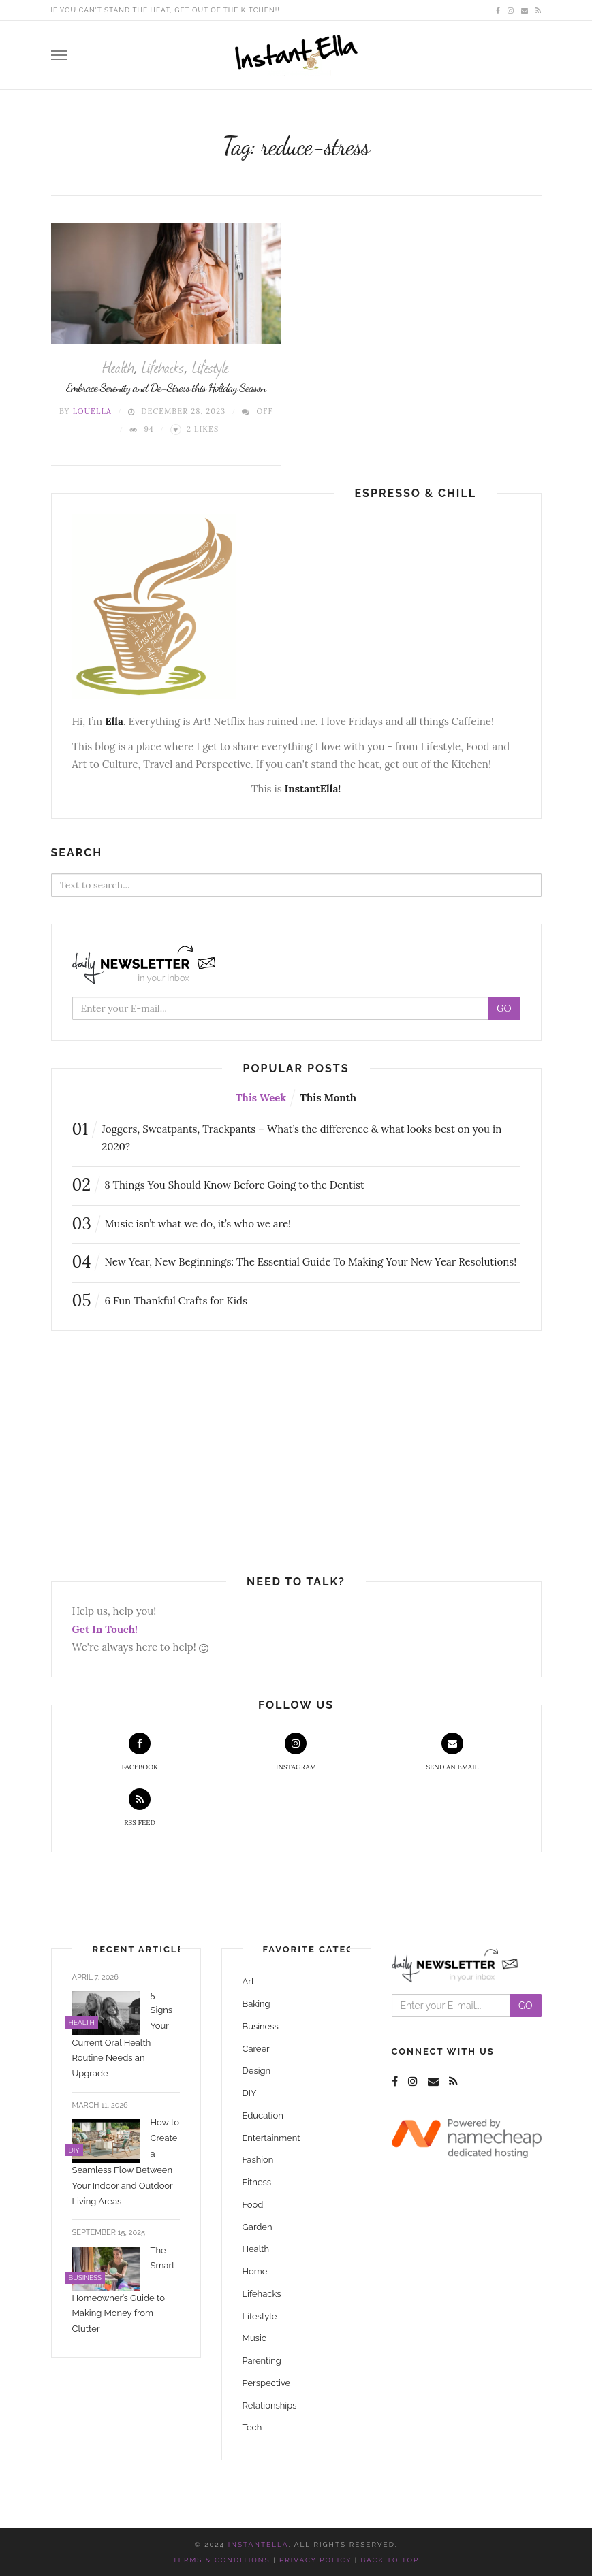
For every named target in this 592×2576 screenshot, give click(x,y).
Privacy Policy (315, 2560)
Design (257, 2070)
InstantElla (258, 2544)
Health (118, 366)
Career (256, 2049)
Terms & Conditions (221, 2560)
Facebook (139, 1752)
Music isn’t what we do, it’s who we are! (182, 1224)
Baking (256, 2004)
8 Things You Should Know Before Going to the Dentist (218, 1185)
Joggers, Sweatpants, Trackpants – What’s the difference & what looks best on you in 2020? (287, 1137)
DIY (250, 2093)
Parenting (262, 2360)
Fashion (258, 2160)
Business (261, 2026)
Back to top (390, 2560)
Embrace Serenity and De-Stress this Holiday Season (166, 387)
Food (253, 2205)
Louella (92, 411)
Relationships (270, 2405)
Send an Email (452, 1752)
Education (263, 2115)
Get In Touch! (105, 1629)
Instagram (296, 1752)
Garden (257, 2227)
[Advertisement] (165, 1453)
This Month (328, 1097)
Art (249, 1981)
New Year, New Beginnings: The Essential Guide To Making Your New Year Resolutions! (294, 1262)
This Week (261, 1097)
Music (254, 2338)
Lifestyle (210, 366)
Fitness (257, 2182)
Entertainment (271, 2138)
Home (255, 2271)
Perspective (267, 2383)
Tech (252, 2427)
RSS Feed (139, 1807)
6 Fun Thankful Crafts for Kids (159, 1301)
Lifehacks (163, 366)
